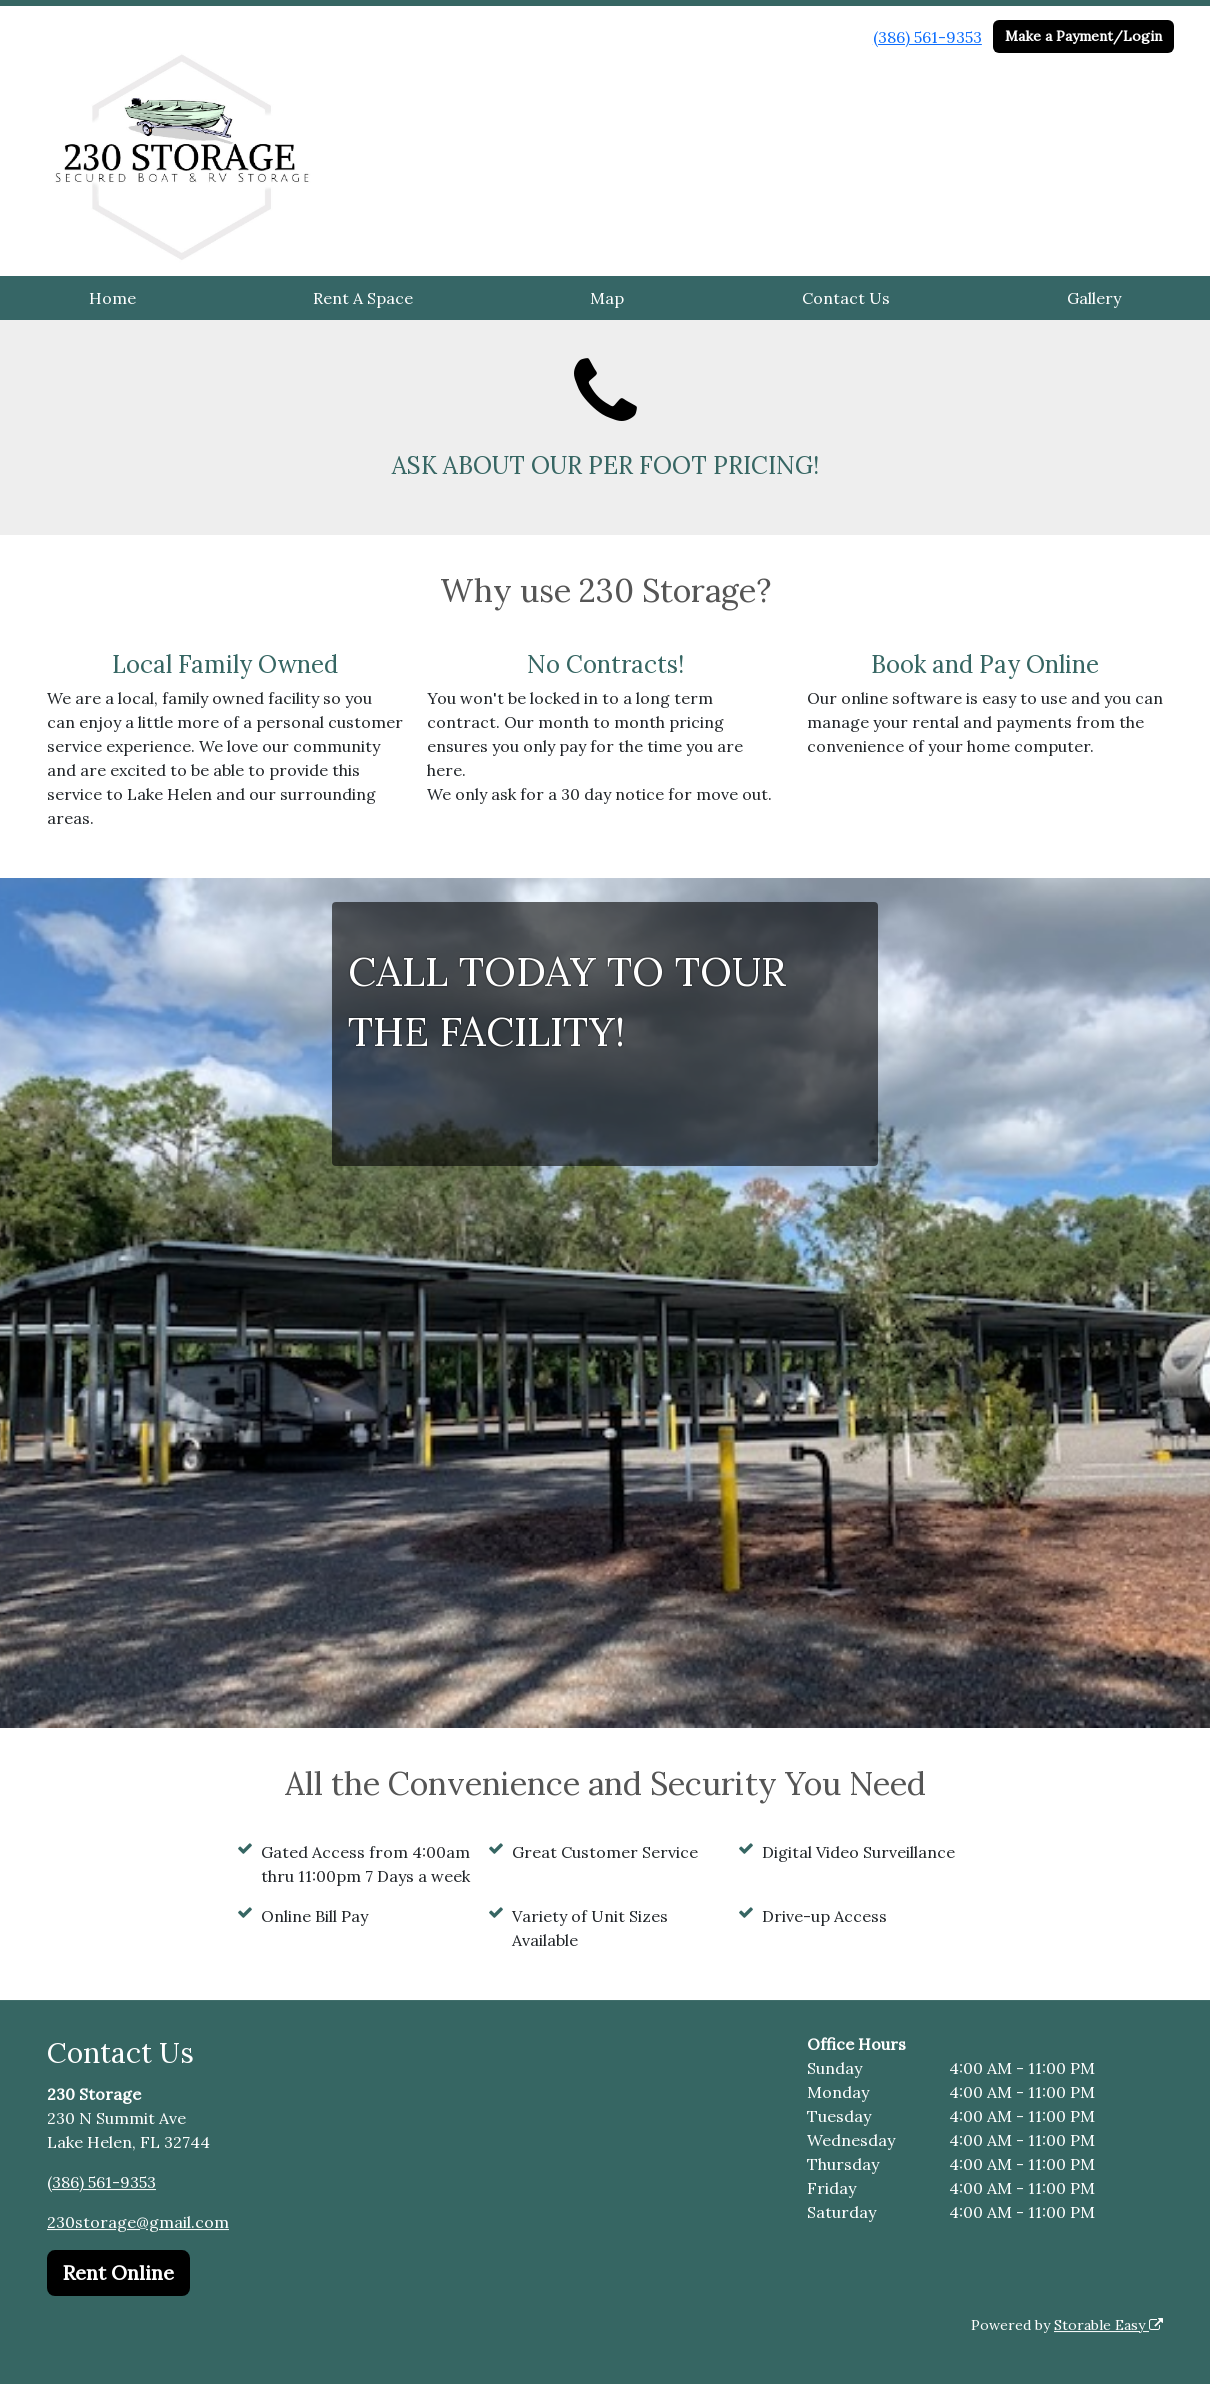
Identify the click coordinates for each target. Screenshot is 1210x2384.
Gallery (1094, 298)
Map (607, 298)
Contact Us (846, 298)
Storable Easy (1108, 2325)
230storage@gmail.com (138, 2222)
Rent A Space (363, 298)
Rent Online (118, 2272)
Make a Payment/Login (1083, 36)
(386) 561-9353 (927, 37)
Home (112, 298)
